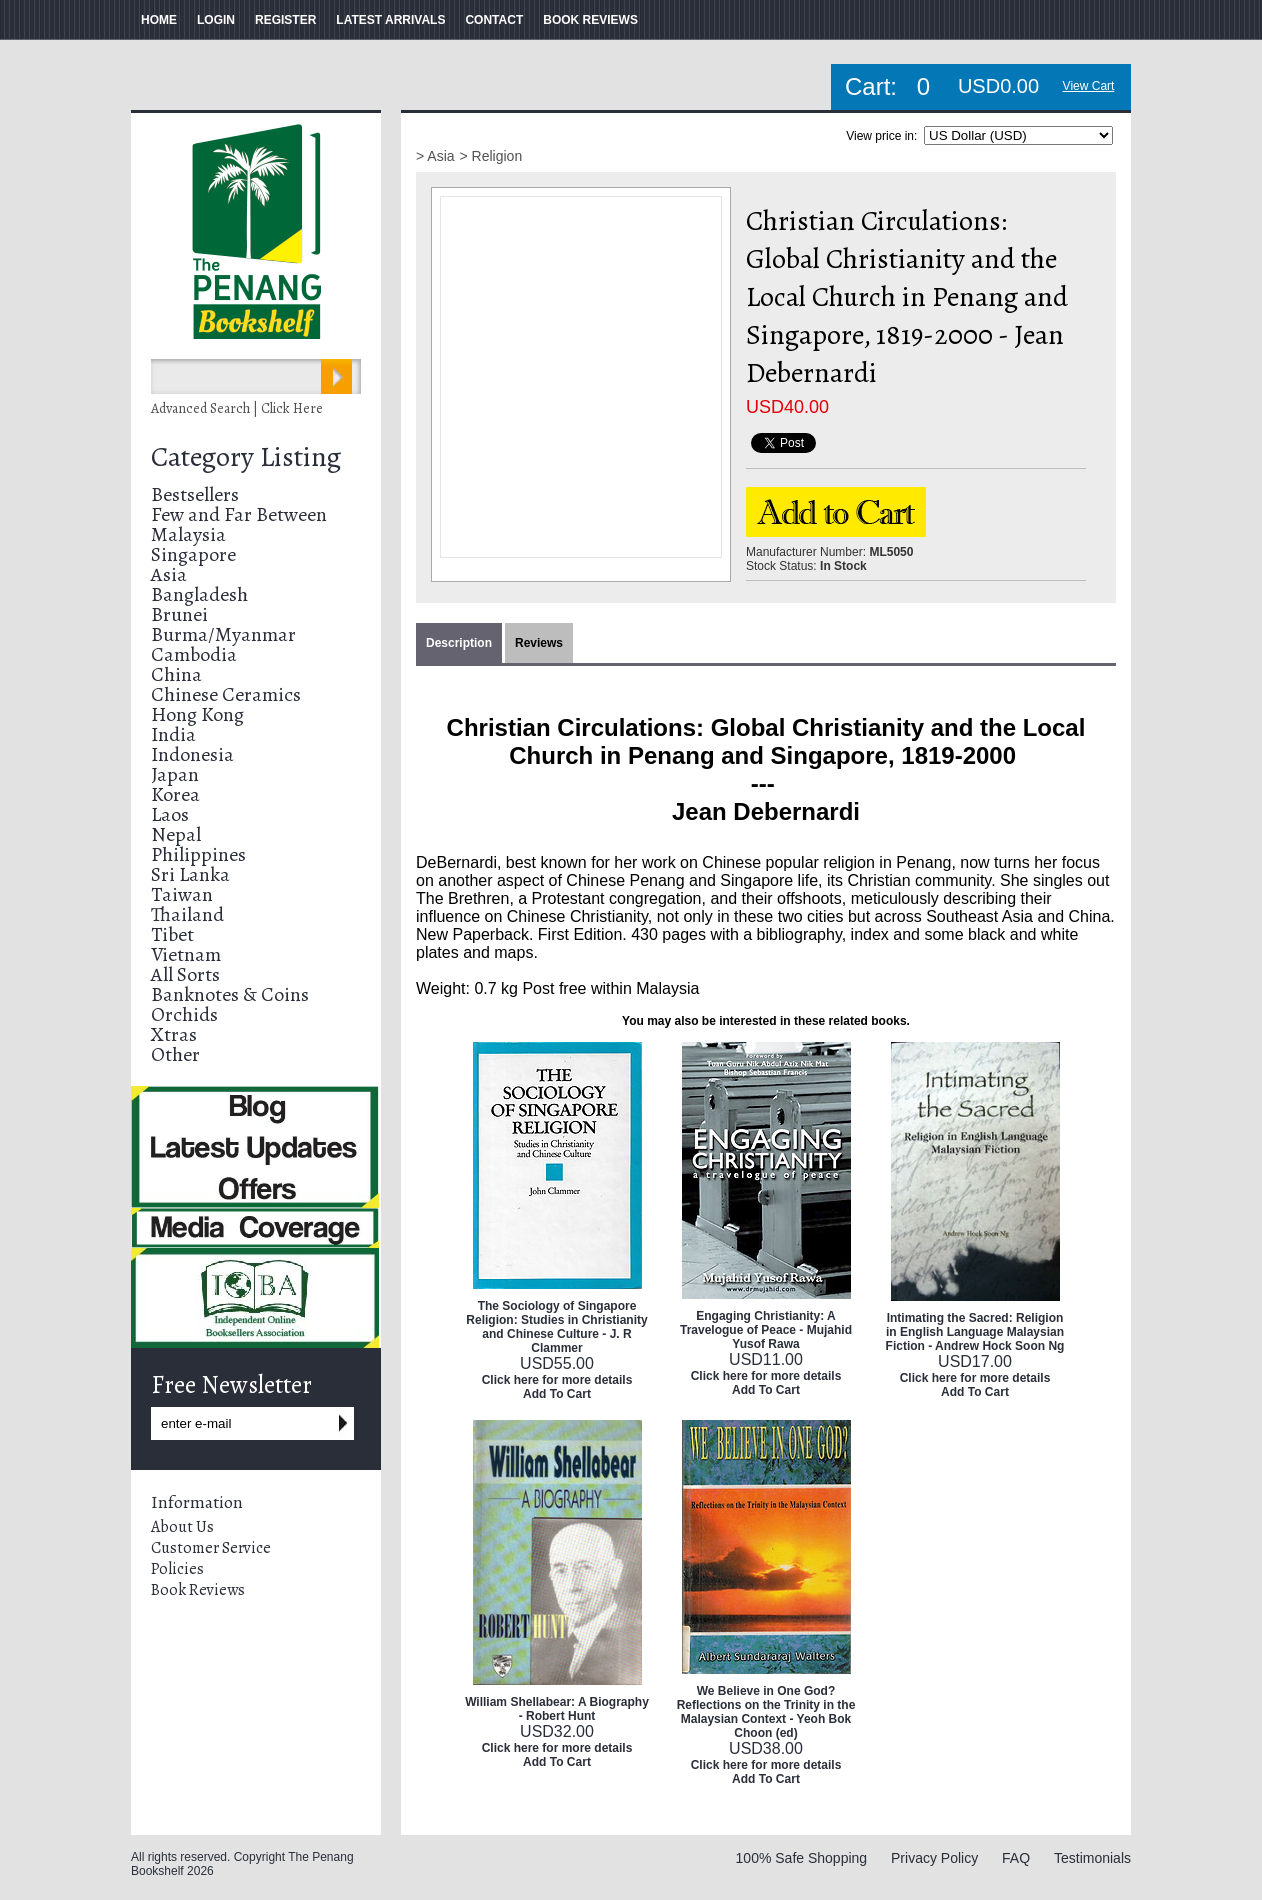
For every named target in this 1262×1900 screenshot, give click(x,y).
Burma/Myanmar (223, 634)
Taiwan (182, 894)
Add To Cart (557, 1394)
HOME (159, 20)
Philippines (198, 854)
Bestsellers (195, 494)
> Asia (435, 156)
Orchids (184, 1014)
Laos (170, 814)
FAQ (1016, 1858)
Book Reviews (198, 1590)
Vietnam (186, 954)
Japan (175, 774)
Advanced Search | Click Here (237, 408)
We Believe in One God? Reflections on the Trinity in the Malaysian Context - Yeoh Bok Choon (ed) (766, 1712)
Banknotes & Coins (230, 994)
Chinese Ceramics (226, 694)
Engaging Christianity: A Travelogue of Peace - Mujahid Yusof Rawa (766, 1330)
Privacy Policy (934, 1858)
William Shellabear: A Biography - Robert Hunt (557, 1709)
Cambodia (194, 654)
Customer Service (211, 1548)
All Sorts (185, 974)
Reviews (539, 643)
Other (175, 1054)
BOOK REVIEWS (590, 20)
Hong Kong (197, 714)
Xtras (174, 1034)
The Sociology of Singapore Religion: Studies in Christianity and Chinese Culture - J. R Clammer (556, 1327)
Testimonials (1092, 1858)
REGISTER (285, 20)
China (176, 674)
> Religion (491, 156)
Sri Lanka (190, 874)
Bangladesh (199, 594)
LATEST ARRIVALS (390, 20)
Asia (169, 574)
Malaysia (188, 534)
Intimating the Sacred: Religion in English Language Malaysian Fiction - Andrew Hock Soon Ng (975, 1332)
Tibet (172, 934)
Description (459, 643)
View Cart (1089, 86)
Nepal (176, 834)
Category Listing (246, 457)
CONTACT (494, 20)
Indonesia (192, 754)
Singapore (193, 554)
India (173, 734)
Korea (175, 794)
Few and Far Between (239, 514)
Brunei (179, 614)
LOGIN (216, 20)
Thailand (187, 914)
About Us (182, 1527)
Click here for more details (557, 1380)
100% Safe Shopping (802, 1858)
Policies (177, 1569)
